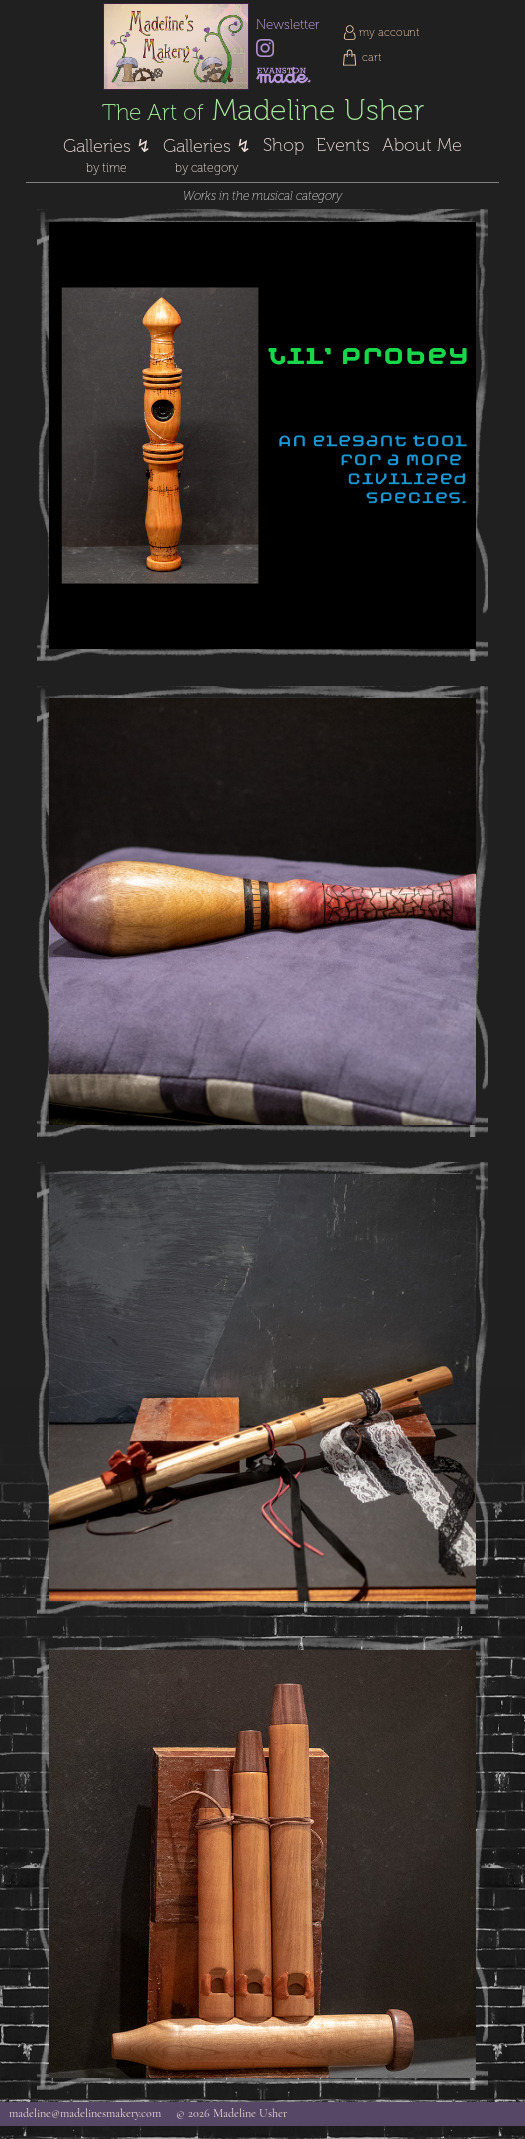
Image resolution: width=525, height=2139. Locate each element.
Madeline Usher (263, 110)
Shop (283, 145)
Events (343, 145)
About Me (422, 145)
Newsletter (288, 24)
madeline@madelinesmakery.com (85, 2114)
